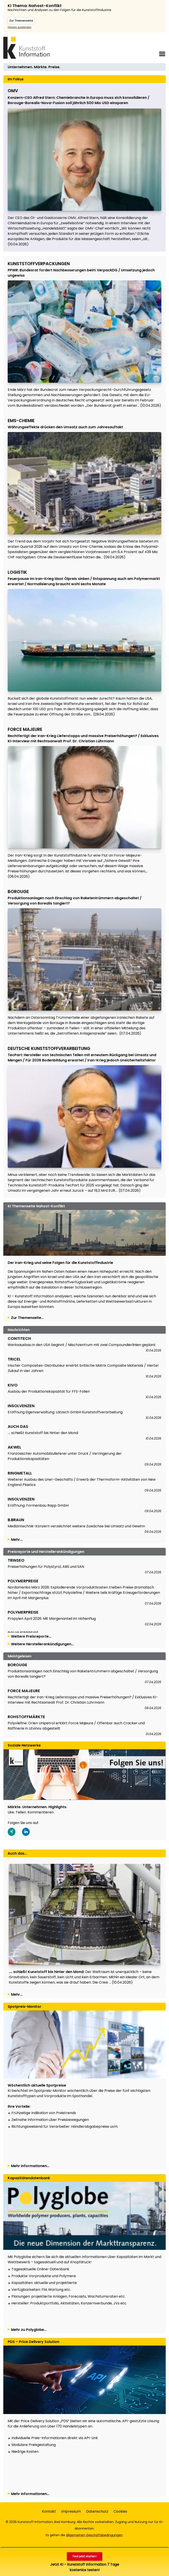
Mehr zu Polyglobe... (29, 2329)
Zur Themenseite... (27, 1317)
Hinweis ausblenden (19, 27)
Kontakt (49, 2511)
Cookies (120, 2511)
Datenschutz (97, 2511)
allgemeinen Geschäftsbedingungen (94, 2535)
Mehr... (17, 1539)
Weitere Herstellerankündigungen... (42, 1644)
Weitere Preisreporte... (31, 1636)
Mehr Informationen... (30, 2165)
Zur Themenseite (21, 20)
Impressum (71, 2511)
